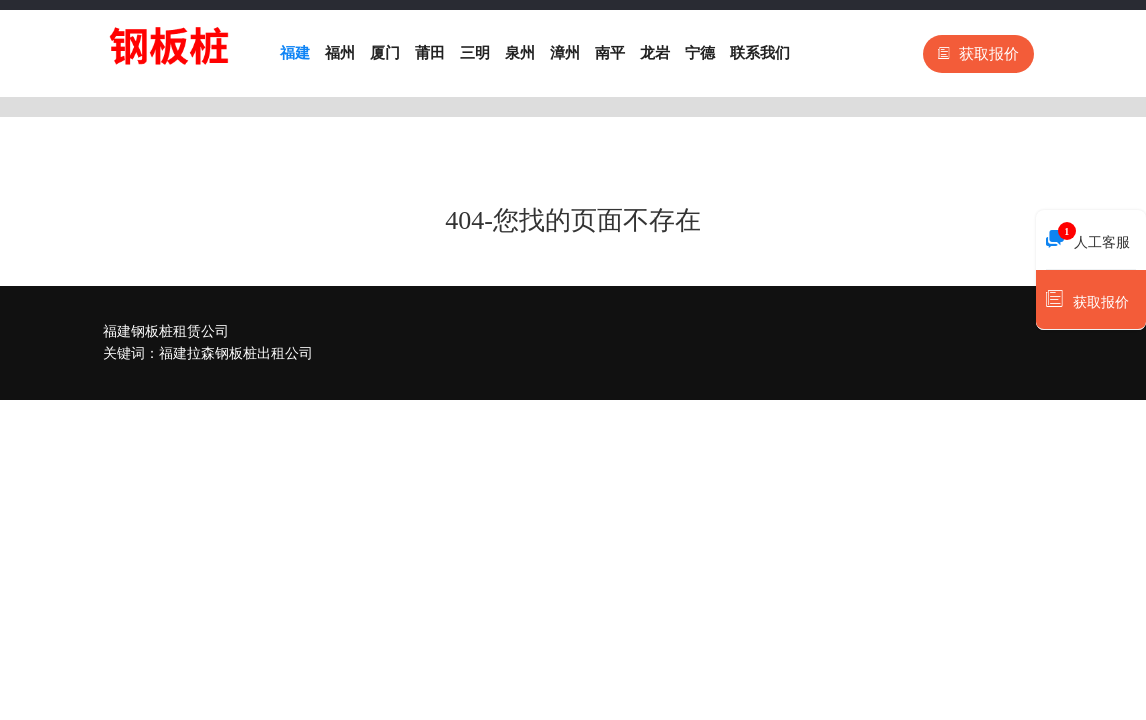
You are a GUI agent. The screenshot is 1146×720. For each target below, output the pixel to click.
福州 (340, 53)
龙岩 (655, 53)
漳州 (565, 53)
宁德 (700, 53)
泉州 (520, 53)
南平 (610, 53)
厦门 (385, 53)
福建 (295, 53)
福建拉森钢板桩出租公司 (236, 353)
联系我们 (760, 53)
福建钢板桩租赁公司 (166, 331)
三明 (475, 53)
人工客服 (1088, 237)
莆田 (430, 53)
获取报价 (978, 54)
